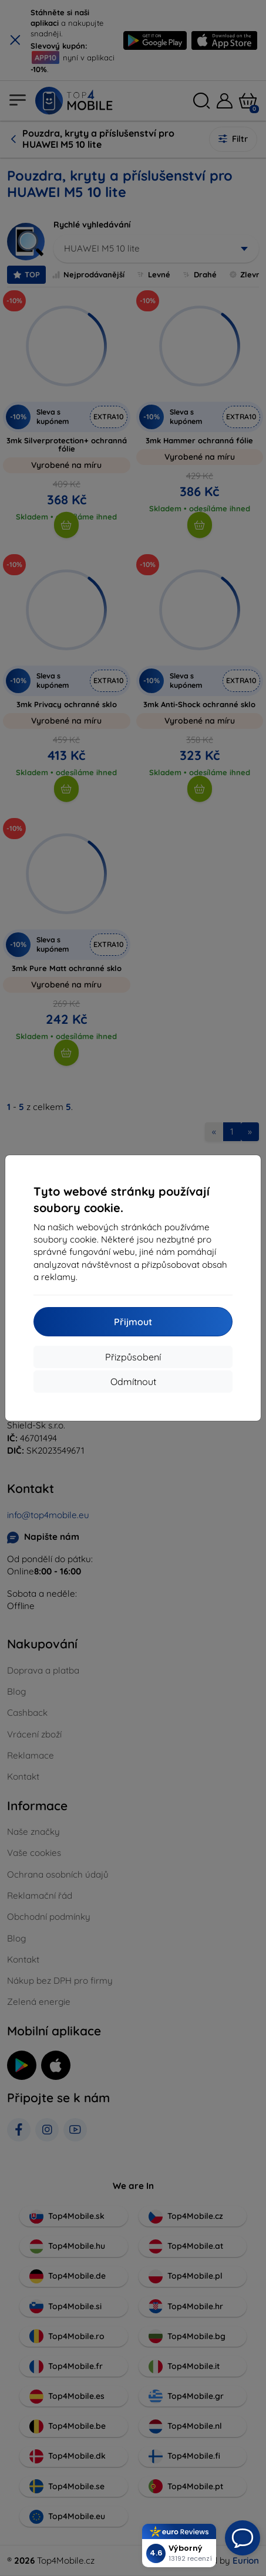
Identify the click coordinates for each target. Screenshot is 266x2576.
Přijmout (133, 1322)
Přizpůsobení (133, 1357)
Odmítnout (133, 1381)
